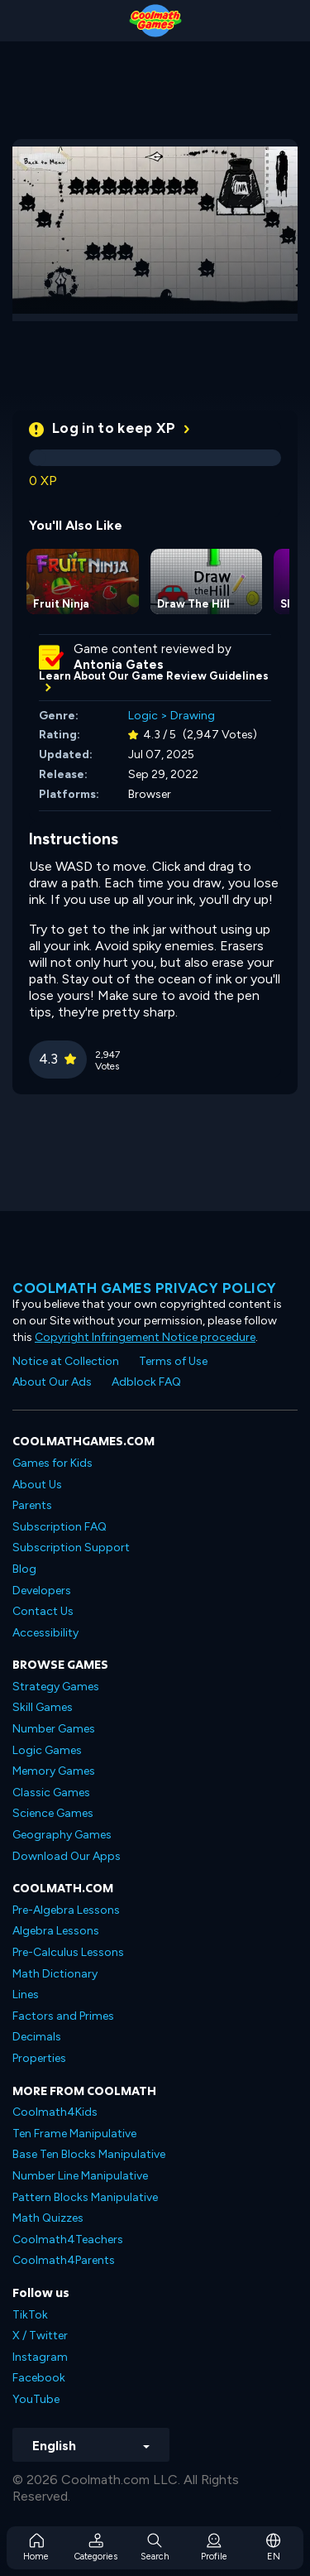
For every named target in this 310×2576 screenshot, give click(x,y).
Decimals (36, 2037)
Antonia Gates (119, 664)
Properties (39, 2058)
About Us (37, 1485)
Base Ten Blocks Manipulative (88, 2154)
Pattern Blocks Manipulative (85, 2197)
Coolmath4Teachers (67, 2239)
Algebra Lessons (55, 1931)
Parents (32, 1505)
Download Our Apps (66, 1856)
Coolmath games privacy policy (144, 1288)
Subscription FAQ (59, 1527)
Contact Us (43, 1611)
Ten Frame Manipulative (74, 2134)
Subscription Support (71, 1547)
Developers (41, 1591)
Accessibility (45, 1633)
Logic (143, 716)
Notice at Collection (65, 1361)
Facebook (38, 2378)
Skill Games (42, 1707)
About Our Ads (52, 1382)
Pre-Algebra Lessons (66, 1910)
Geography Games (62, 1835)
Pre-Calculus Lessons (68, 1952)
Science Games (52, 1813)
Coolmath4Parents (63, 2260)
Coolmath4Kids (55, 2112)
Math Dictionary (55, 1974)
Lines (25, 1994)
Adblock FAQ (146, 1382)
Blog (24, 1569)
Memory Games (53, 1771)
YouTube (36, 2399)
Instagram (40, 2357)
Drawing (192, 716)
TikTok (30, 2315)
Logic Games (47, 1750)
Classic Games (51, 1792)
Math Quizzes (47, 2218)
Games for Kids (52, 1463)
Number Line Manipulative (80, 2176)
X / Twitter (40, 2335)
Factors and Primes (63, 2016)
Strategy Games (55, 1687)
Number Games (53, 1729)
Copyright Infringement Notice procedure (145, 1337)
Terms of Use (173, 1361)
